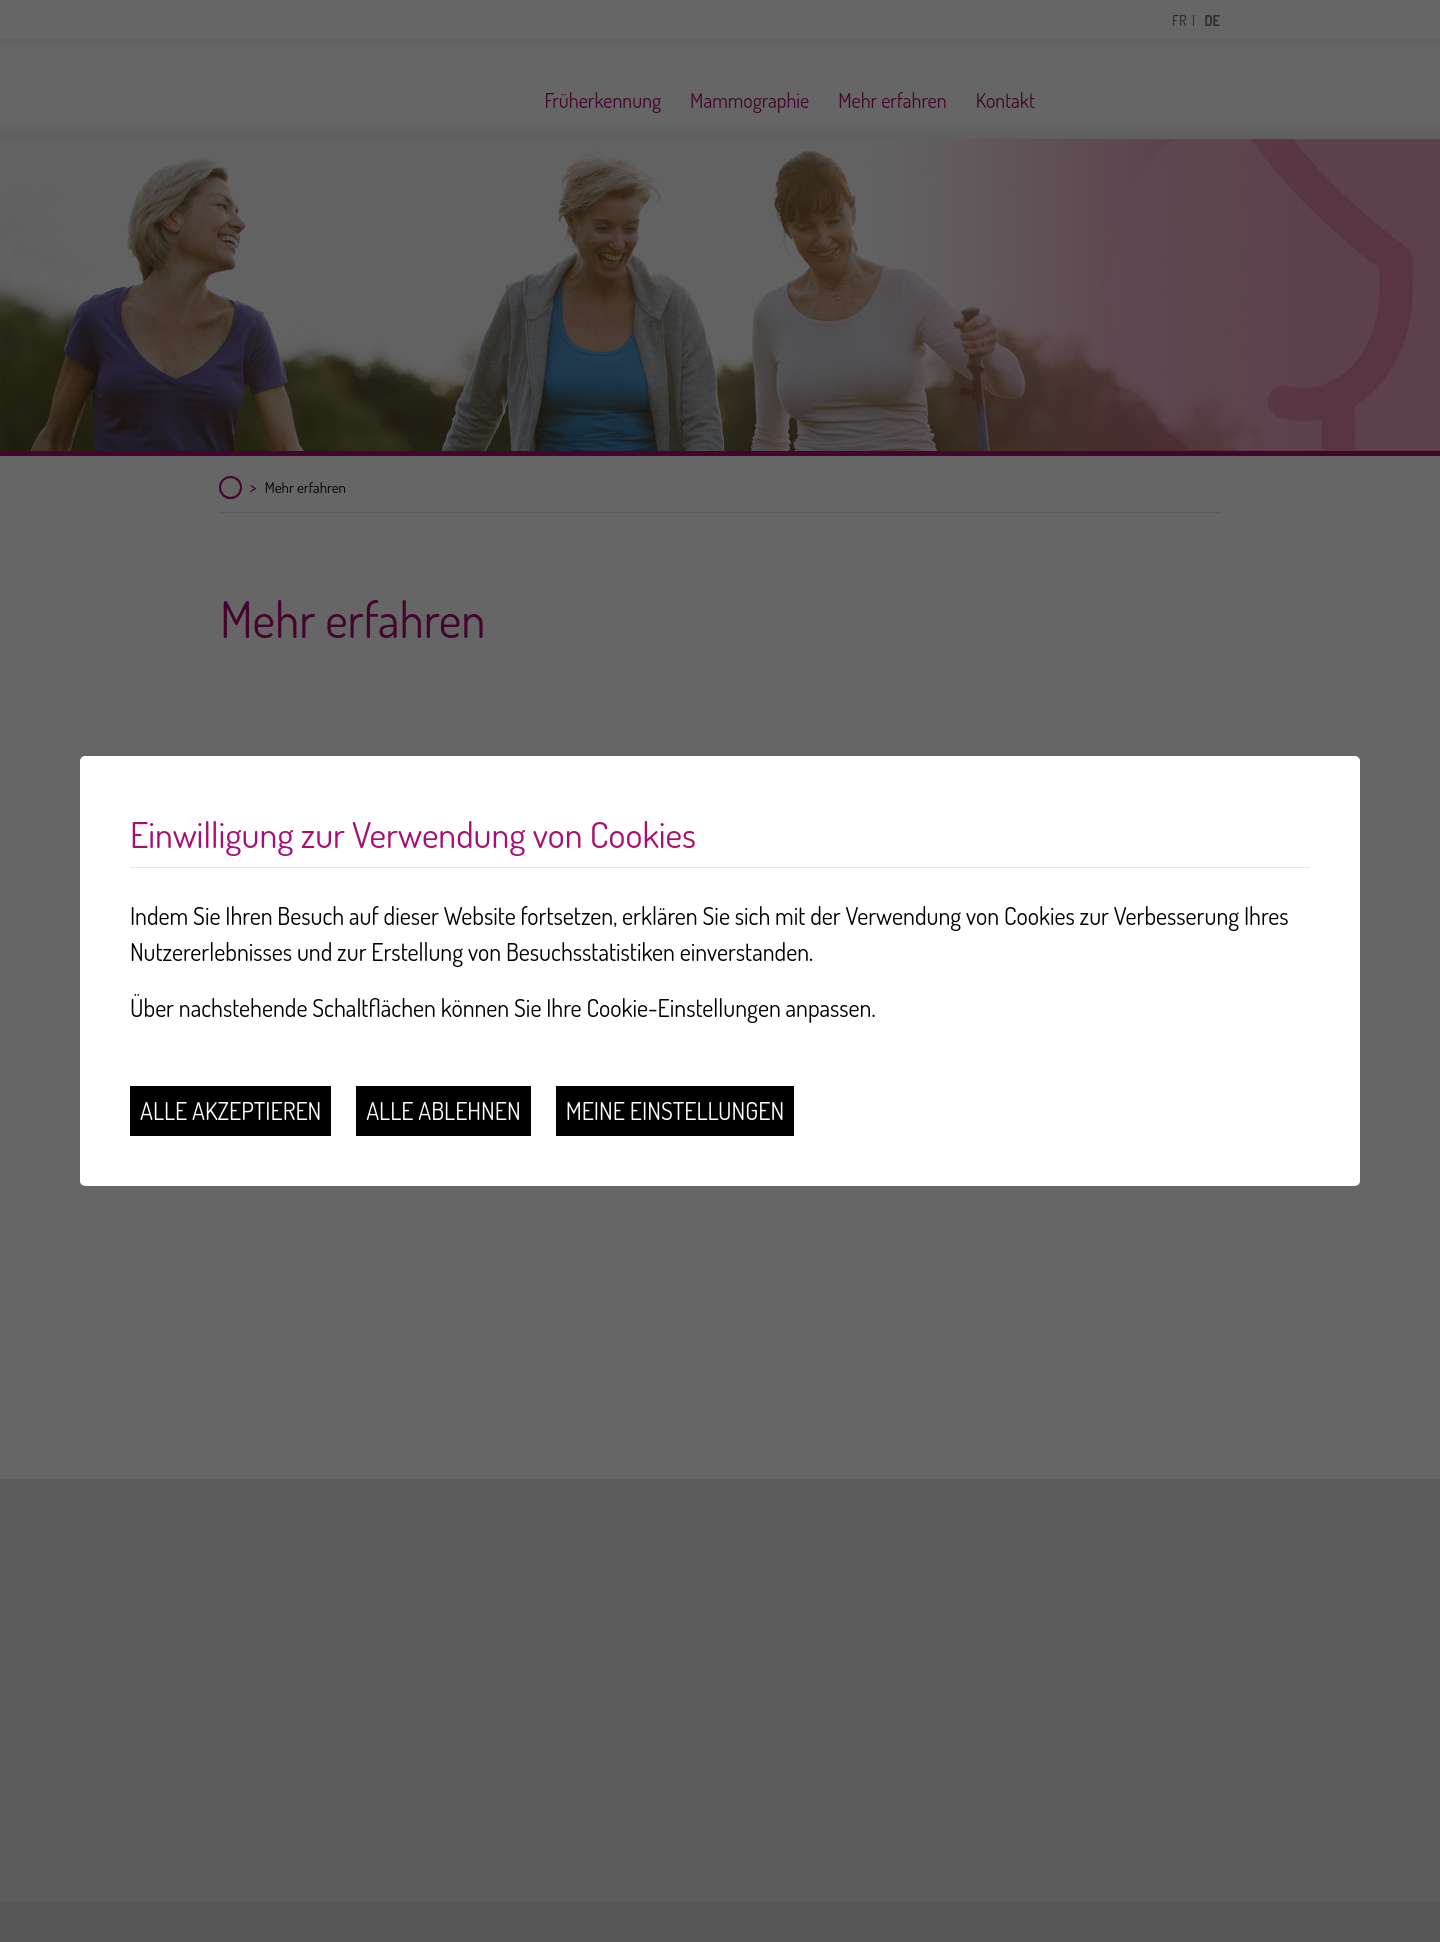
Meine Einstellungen (675, 1110)
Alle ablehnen (443, 1110)
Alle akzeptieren (230, 1110)
